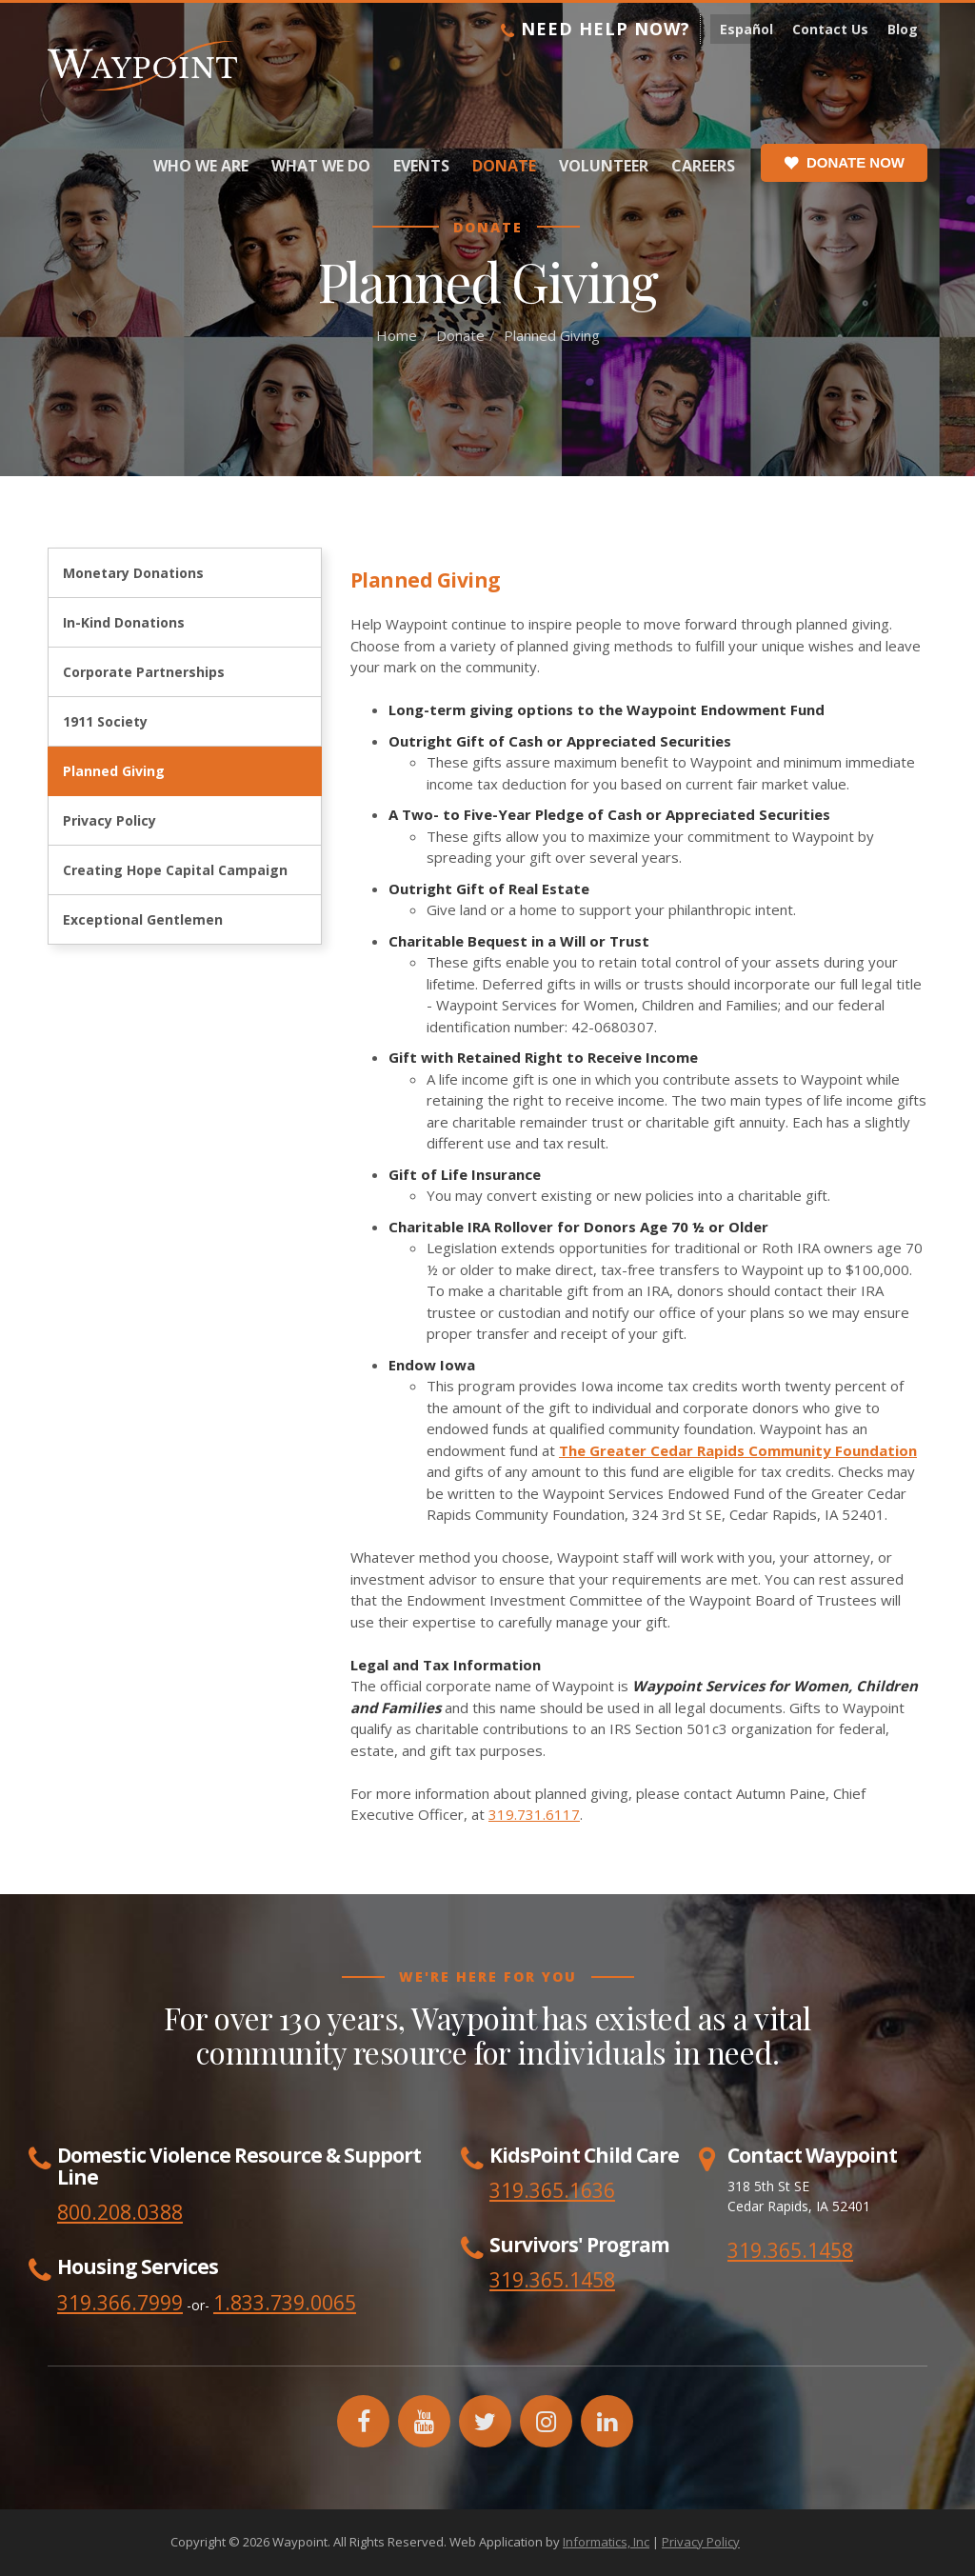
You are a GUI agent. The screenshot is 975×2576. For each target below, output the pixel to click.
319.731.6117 (534, 1814)
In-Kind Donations (124, 622)
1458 (592, 2279)
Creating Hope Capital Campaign (175, 870)
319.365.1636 (552, 2190)
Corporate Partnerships (144, 672)
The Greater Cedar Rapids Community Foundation (738, 1450)
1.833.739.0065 (284, 2302)
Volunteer (603, 165)
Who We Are (201, 165)
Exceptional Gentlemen (143, 919)
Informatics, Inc (606, 2541)
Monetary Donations (133, 573)
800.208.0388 (120, 2212)
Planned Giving (114, 771)
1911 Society (105, 721)
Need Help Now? (595, 28)
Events (421, 165)
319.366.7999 (120, 2302)
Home (396, 335)
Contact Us (830, 29)
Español (746, 29)
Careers (703, 165)
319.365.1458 (790, 2250)
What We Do (320, 165)
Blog (902, 29)
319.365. (529, 2279)
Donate (504, 165)
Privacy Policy (109, 820)
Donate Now (844, 162)
